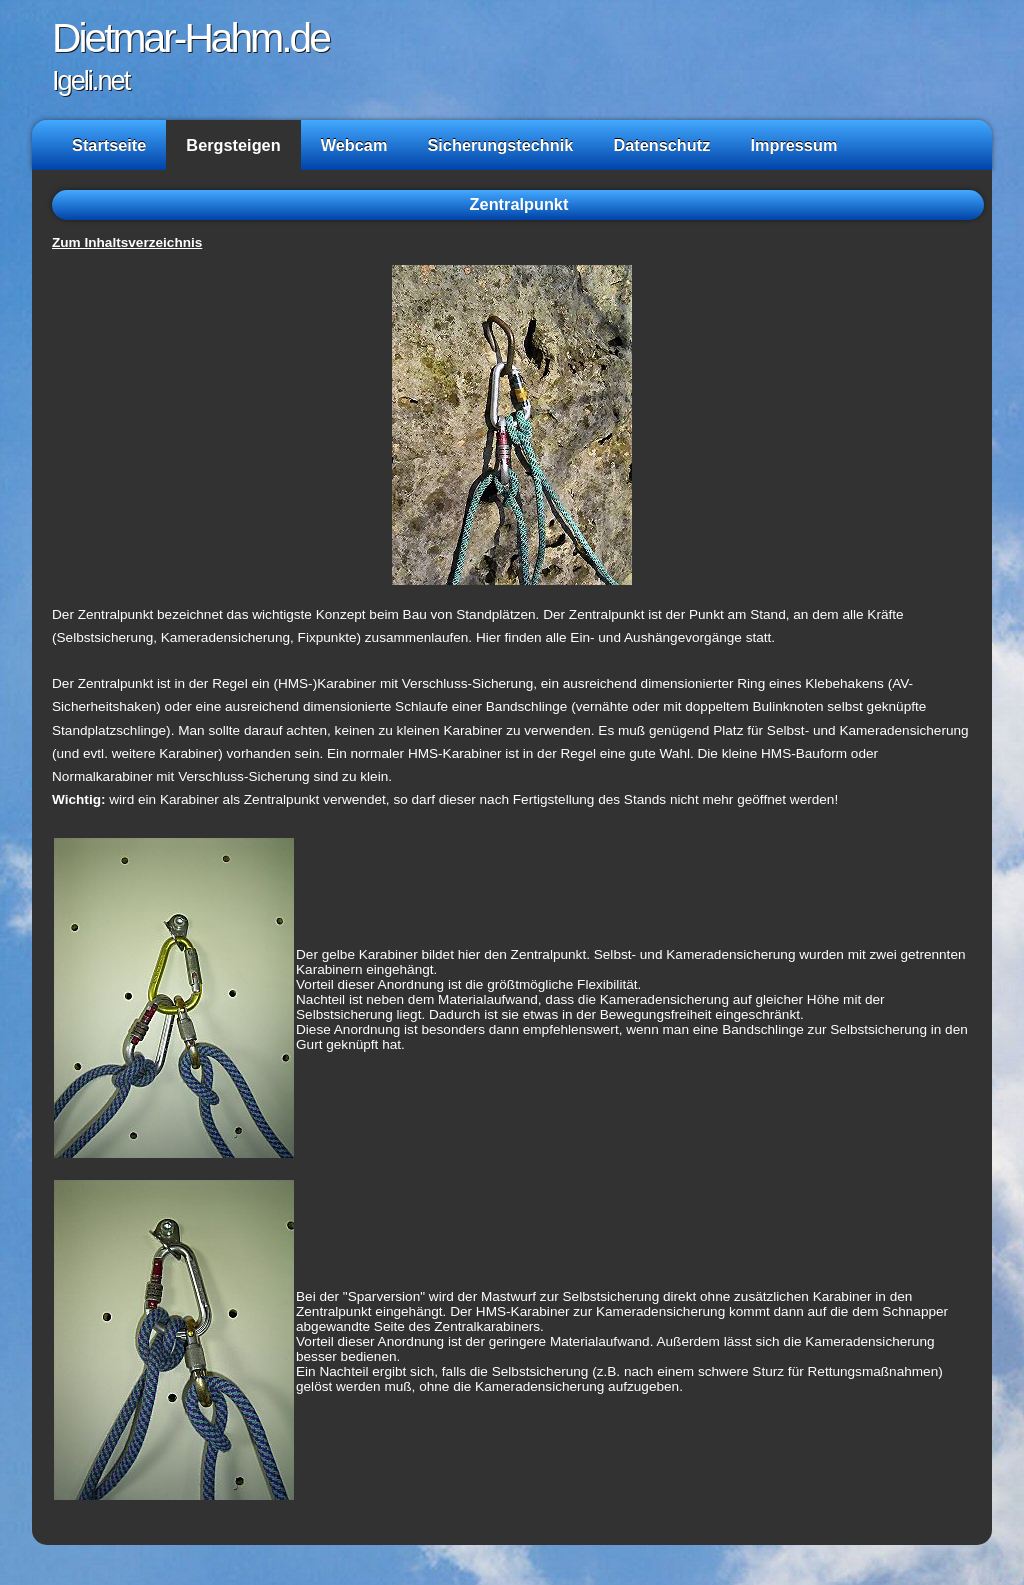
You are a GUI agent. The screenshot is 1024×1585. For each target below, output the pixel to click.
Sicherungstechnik (500, 145)
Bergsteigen (233, 145)
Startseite (109, 145)
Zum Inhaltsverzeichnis (127, 242)
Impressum (793, 145)
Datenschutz (661, 145)
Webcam (354, 145)
